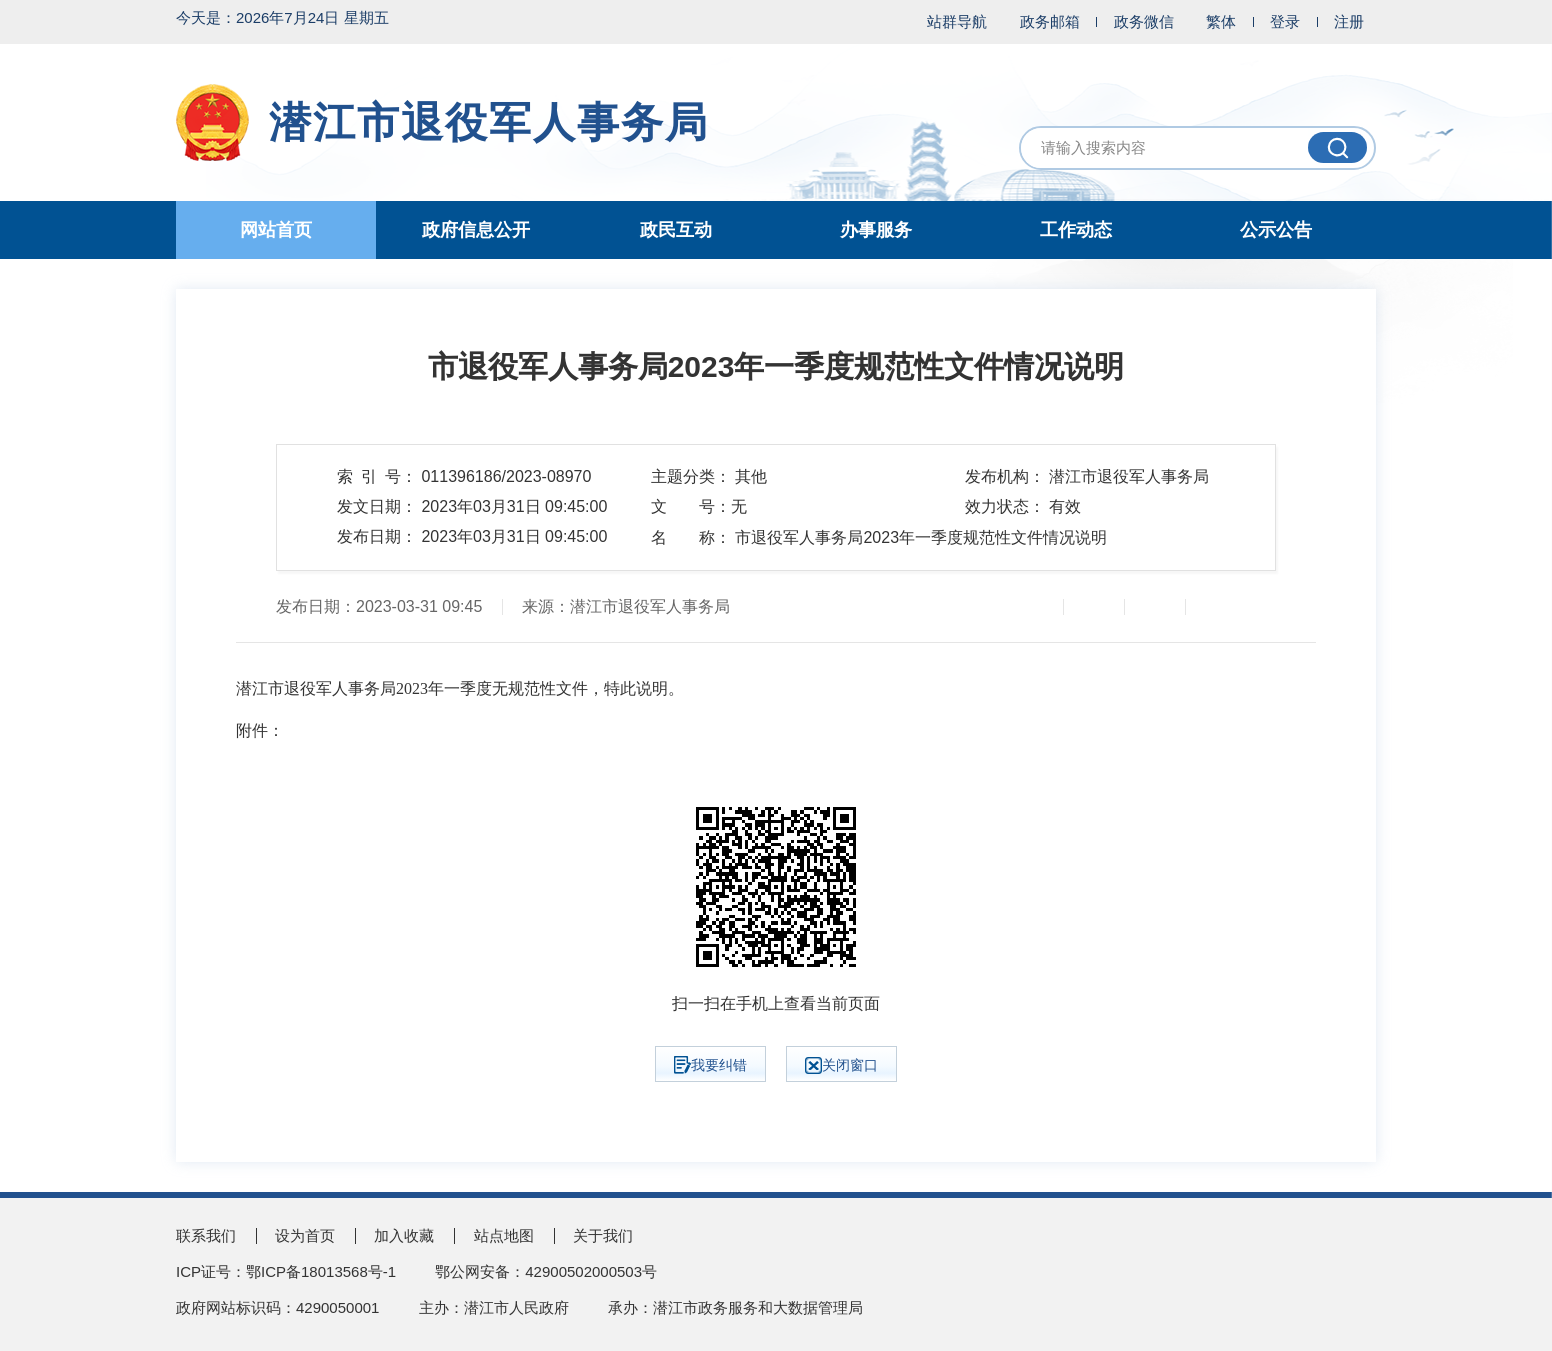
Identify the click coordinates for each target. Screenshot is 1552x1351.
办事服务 (876, 230)
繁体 (1221, 21)
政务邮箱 (1050, 21)
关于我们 (603, 1235)
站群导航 (957, 21)
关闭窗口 (841, 1065)
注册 (1349, 21)
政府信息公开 (476, 230)
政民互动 (676, 230)
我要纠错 (710, 1065)
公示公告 (1276, 230)
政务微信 (1144, 21)
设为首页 (305, 1235)
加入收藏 (404, 1235)
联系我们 (206, 1235)
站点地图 (504, 1235)
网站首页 (276, 230)
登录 (1285, 21)
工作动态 (1076, 230)
